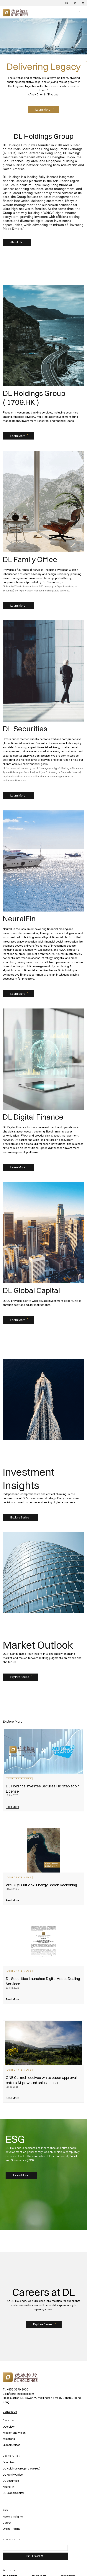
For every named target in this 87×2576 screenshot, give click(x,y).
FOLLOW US (34, 2556)
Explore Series (19, 1517)
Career (7, 2522)
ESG (5, 2510)
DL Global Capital (13, 2493)
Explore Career (43, 2324)
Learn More (42, 109)
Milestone (9, 2439)
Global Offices (11, 2445)
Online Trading (11, 2528)
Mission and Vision (14, 2432)
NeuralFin (8, 2487)
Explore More (12, 1721)
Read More (12, 1806)
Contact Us (10, 2411)
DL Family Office (13, 2474)
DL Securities (11, 2480)
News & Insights (13, 2516)
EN (66, 3)
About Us (16, 242)
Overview (8, 2426)
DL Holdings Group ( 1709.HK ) (21, 2468)
